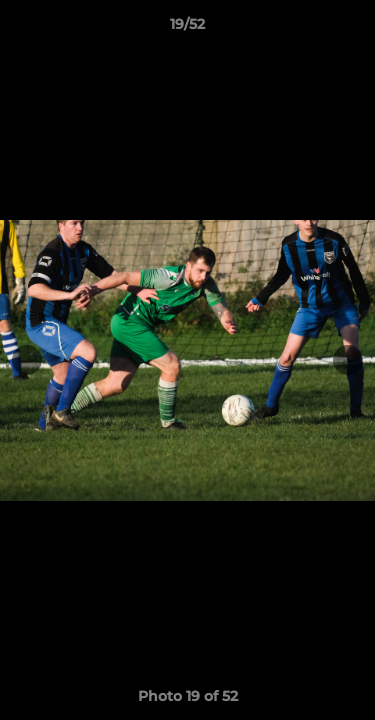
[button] (351, 29)
